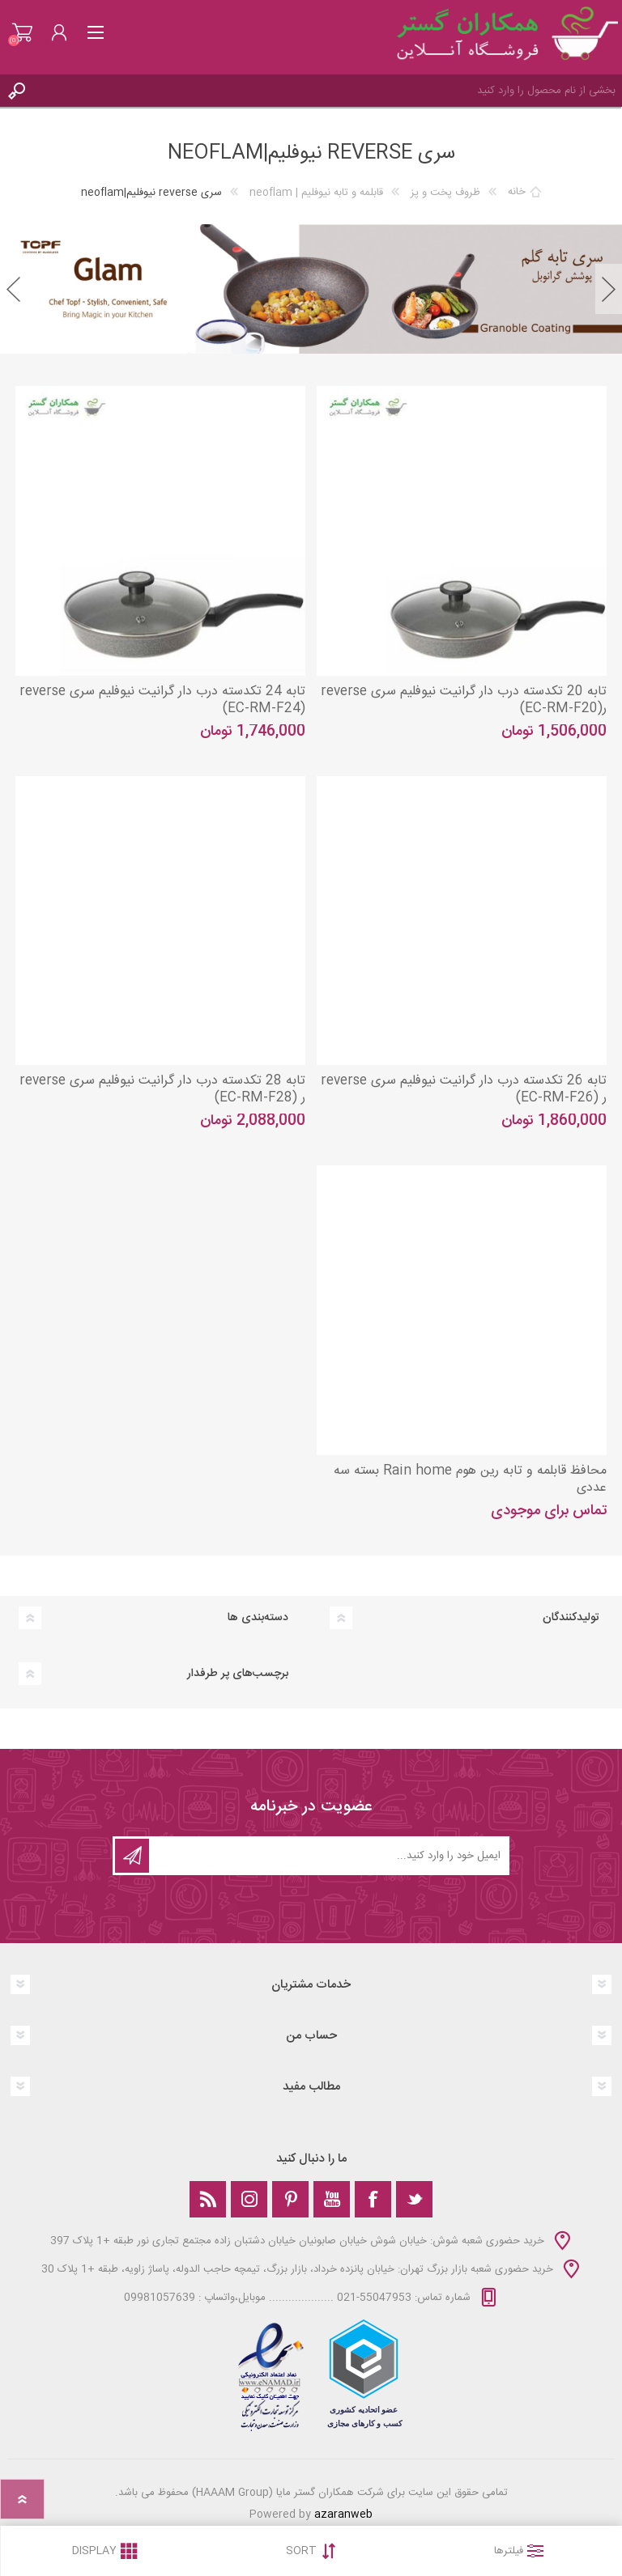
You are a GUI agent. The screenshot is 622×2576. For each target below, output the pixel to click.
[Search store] (327, 90)
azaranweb (343, 2514)
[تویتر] (414, 2199)
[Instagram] (249, 2199)
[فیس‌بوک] (373, 2199)
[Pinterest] (290, 2199)
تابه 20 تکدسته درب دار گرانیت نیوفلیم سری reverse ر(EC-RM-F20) (464, 701)
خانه (517, 193)
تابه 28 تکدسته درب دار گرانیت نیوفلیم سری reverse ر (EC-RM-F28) (162, 1090)
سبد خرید (22, 32)
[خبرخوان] (208, 2199)
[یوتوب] (331, 2199)
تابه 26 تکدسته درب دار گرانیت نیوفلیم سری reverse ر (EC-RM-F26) (464, 1090)
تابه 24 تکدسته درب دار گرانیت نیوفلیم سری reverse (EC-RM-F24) (162, 701)
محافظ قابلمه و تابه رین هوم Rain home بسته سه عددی (470, 1480)
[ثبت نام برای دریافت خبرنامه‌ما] (328, 1856)
